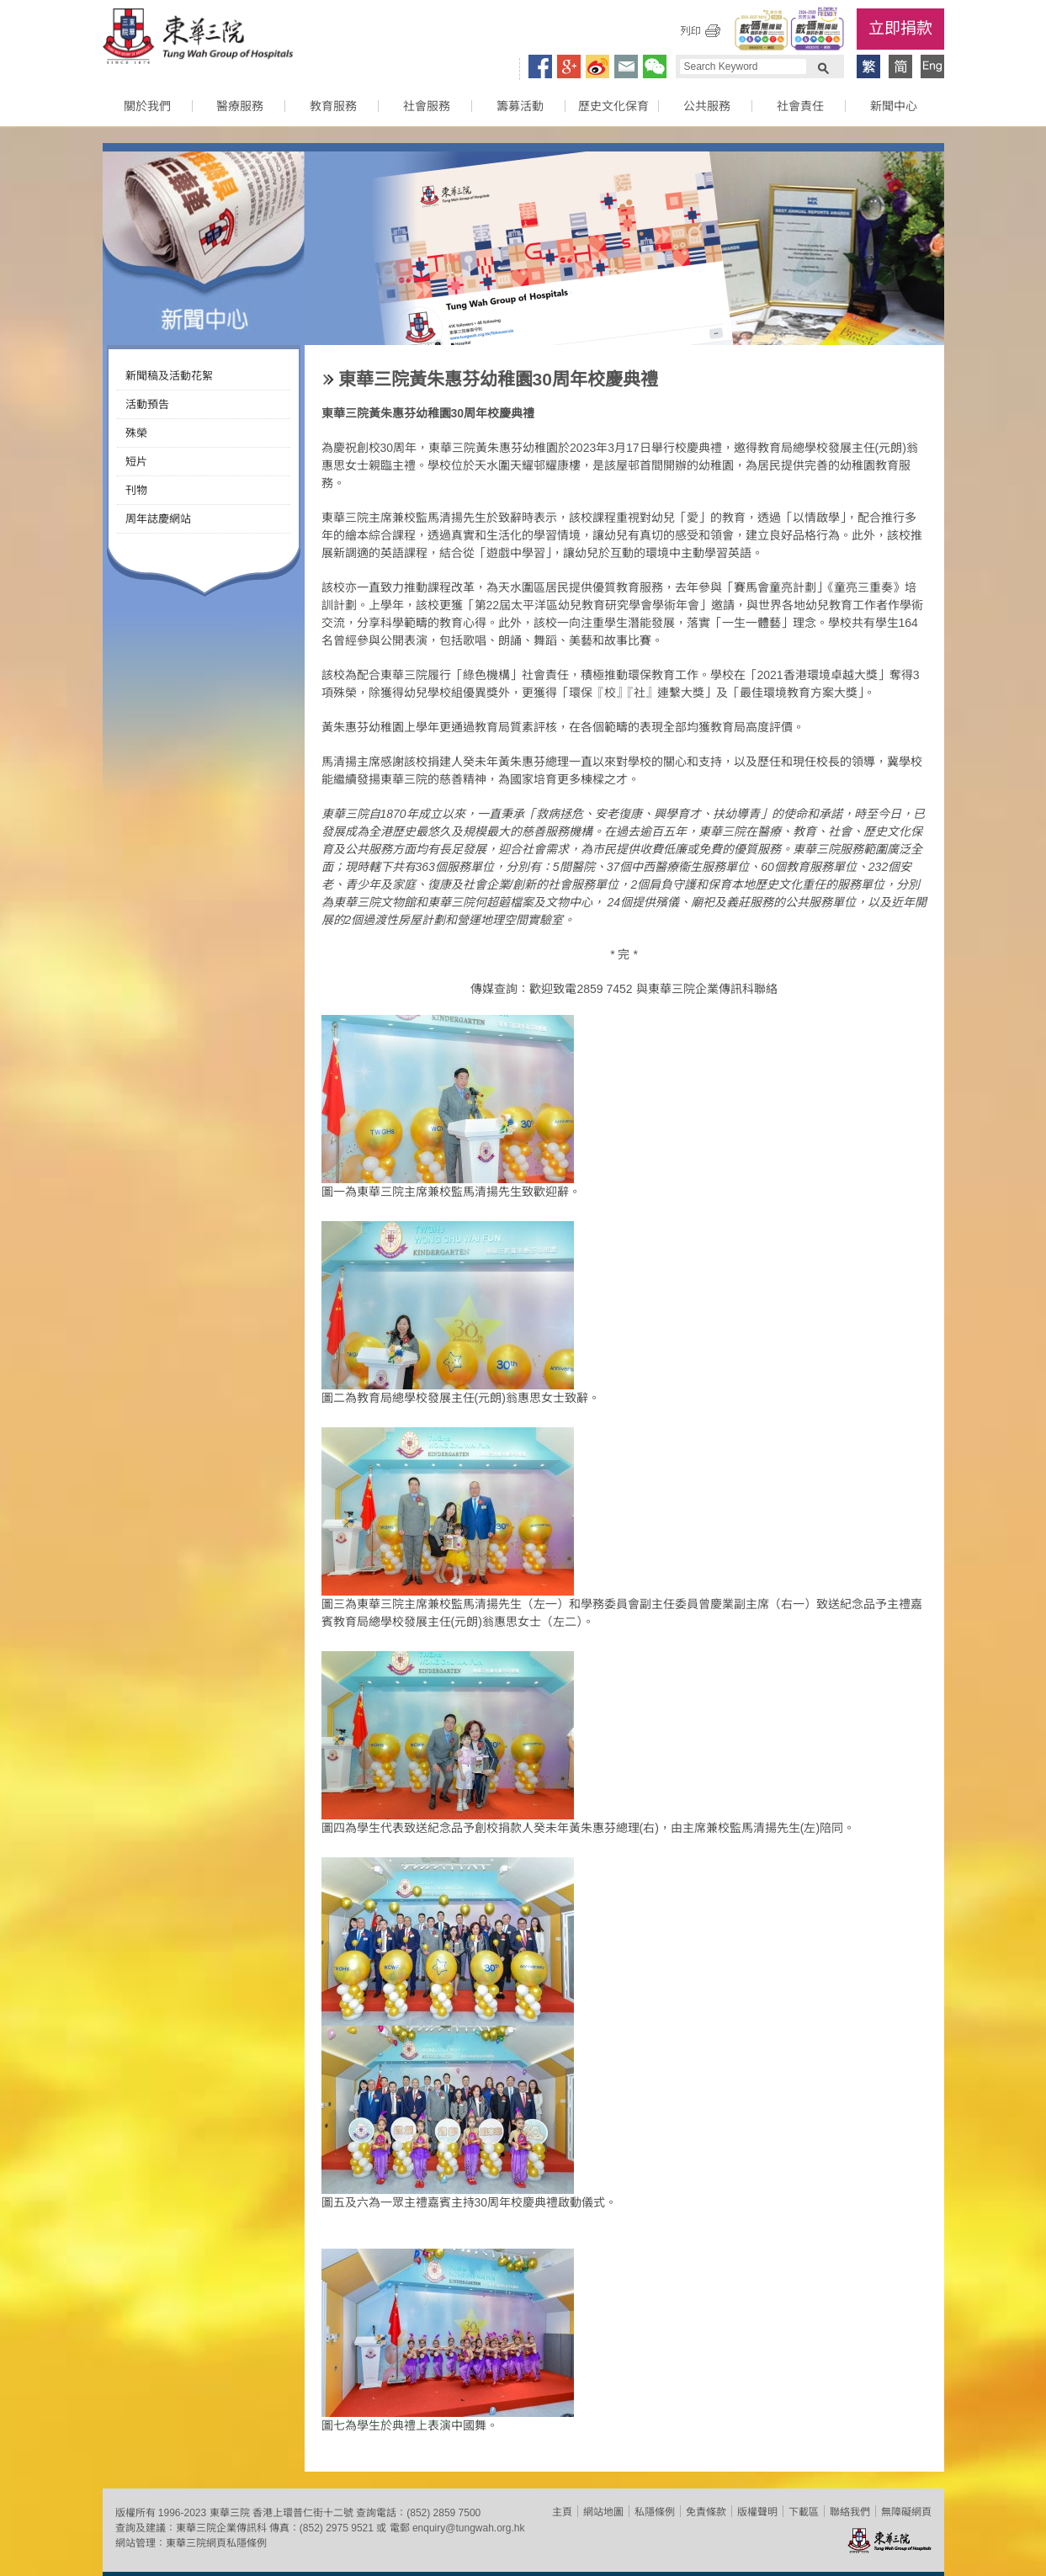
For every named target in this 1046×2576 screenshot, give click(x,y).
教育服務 (333, 106)
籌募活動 (520, 106)
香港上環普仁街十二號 (302, 2513)
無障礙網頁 (906, 2512)
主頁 (562, 2512)
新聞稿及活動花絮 (169, 375)
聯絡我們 (850, 2512)
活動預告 (147, 404)
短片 (136, 461)
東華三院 (198, 38)
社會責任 (800, 106)
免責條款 (706, 2512)
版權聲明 (757, 2512)
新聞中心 (893, 106)
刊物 (136, 490)
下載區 (803, 2512)
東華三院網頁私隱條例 (216, 2543)
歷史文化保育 (613, 106)
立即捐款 (900, 28)
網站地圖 (603, 2512)
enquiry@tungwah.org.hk (468, 2528)
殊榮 (136, 433)
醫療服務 (239, 106)
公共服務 (706, 106)
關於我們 (147, 106)
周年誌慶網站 (158, 519)
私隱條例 (655, 2512)
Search (823, 66)
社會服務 (426, 106)
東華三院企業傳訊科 (221, 2528)
